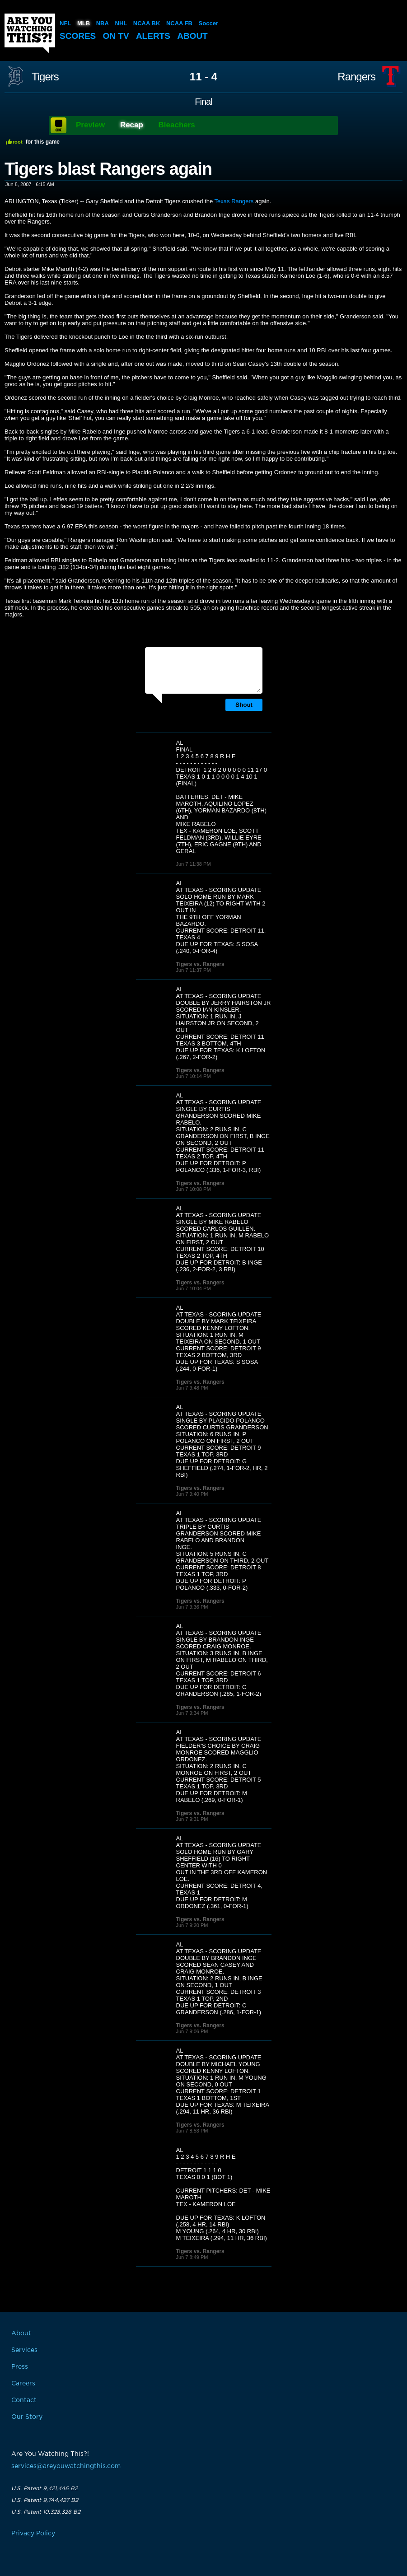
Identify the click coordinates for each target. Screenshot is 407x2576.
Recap (131, 125)
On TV (116, 36)
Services (24, 2350)
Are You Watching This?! (30, 33)
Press (19, 2367)
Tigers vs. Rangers (200, 964)
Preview (90, 125)
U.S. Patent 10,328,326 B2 (45, 2512)
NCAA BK (146, 23)
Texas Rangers (234, 201)
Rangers (356, 76)
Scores (78, 36)
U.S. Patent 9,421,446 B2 (44, 2488)
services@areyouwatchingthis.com (66, 2466)
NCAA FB (179, 23)
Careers (23, 2383)
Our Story (26, 2417)
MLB (83, 23)
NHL (121, 23)
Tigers (45, 76)
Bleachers (177, 125)
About (192, 36)
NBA (102, 23)
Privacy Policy (33, 2533)
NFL (65, 23)
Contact (24, 2400)
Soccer (208, 23)
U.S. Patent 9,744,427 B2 (44, 2500)
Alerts (153, 36)
